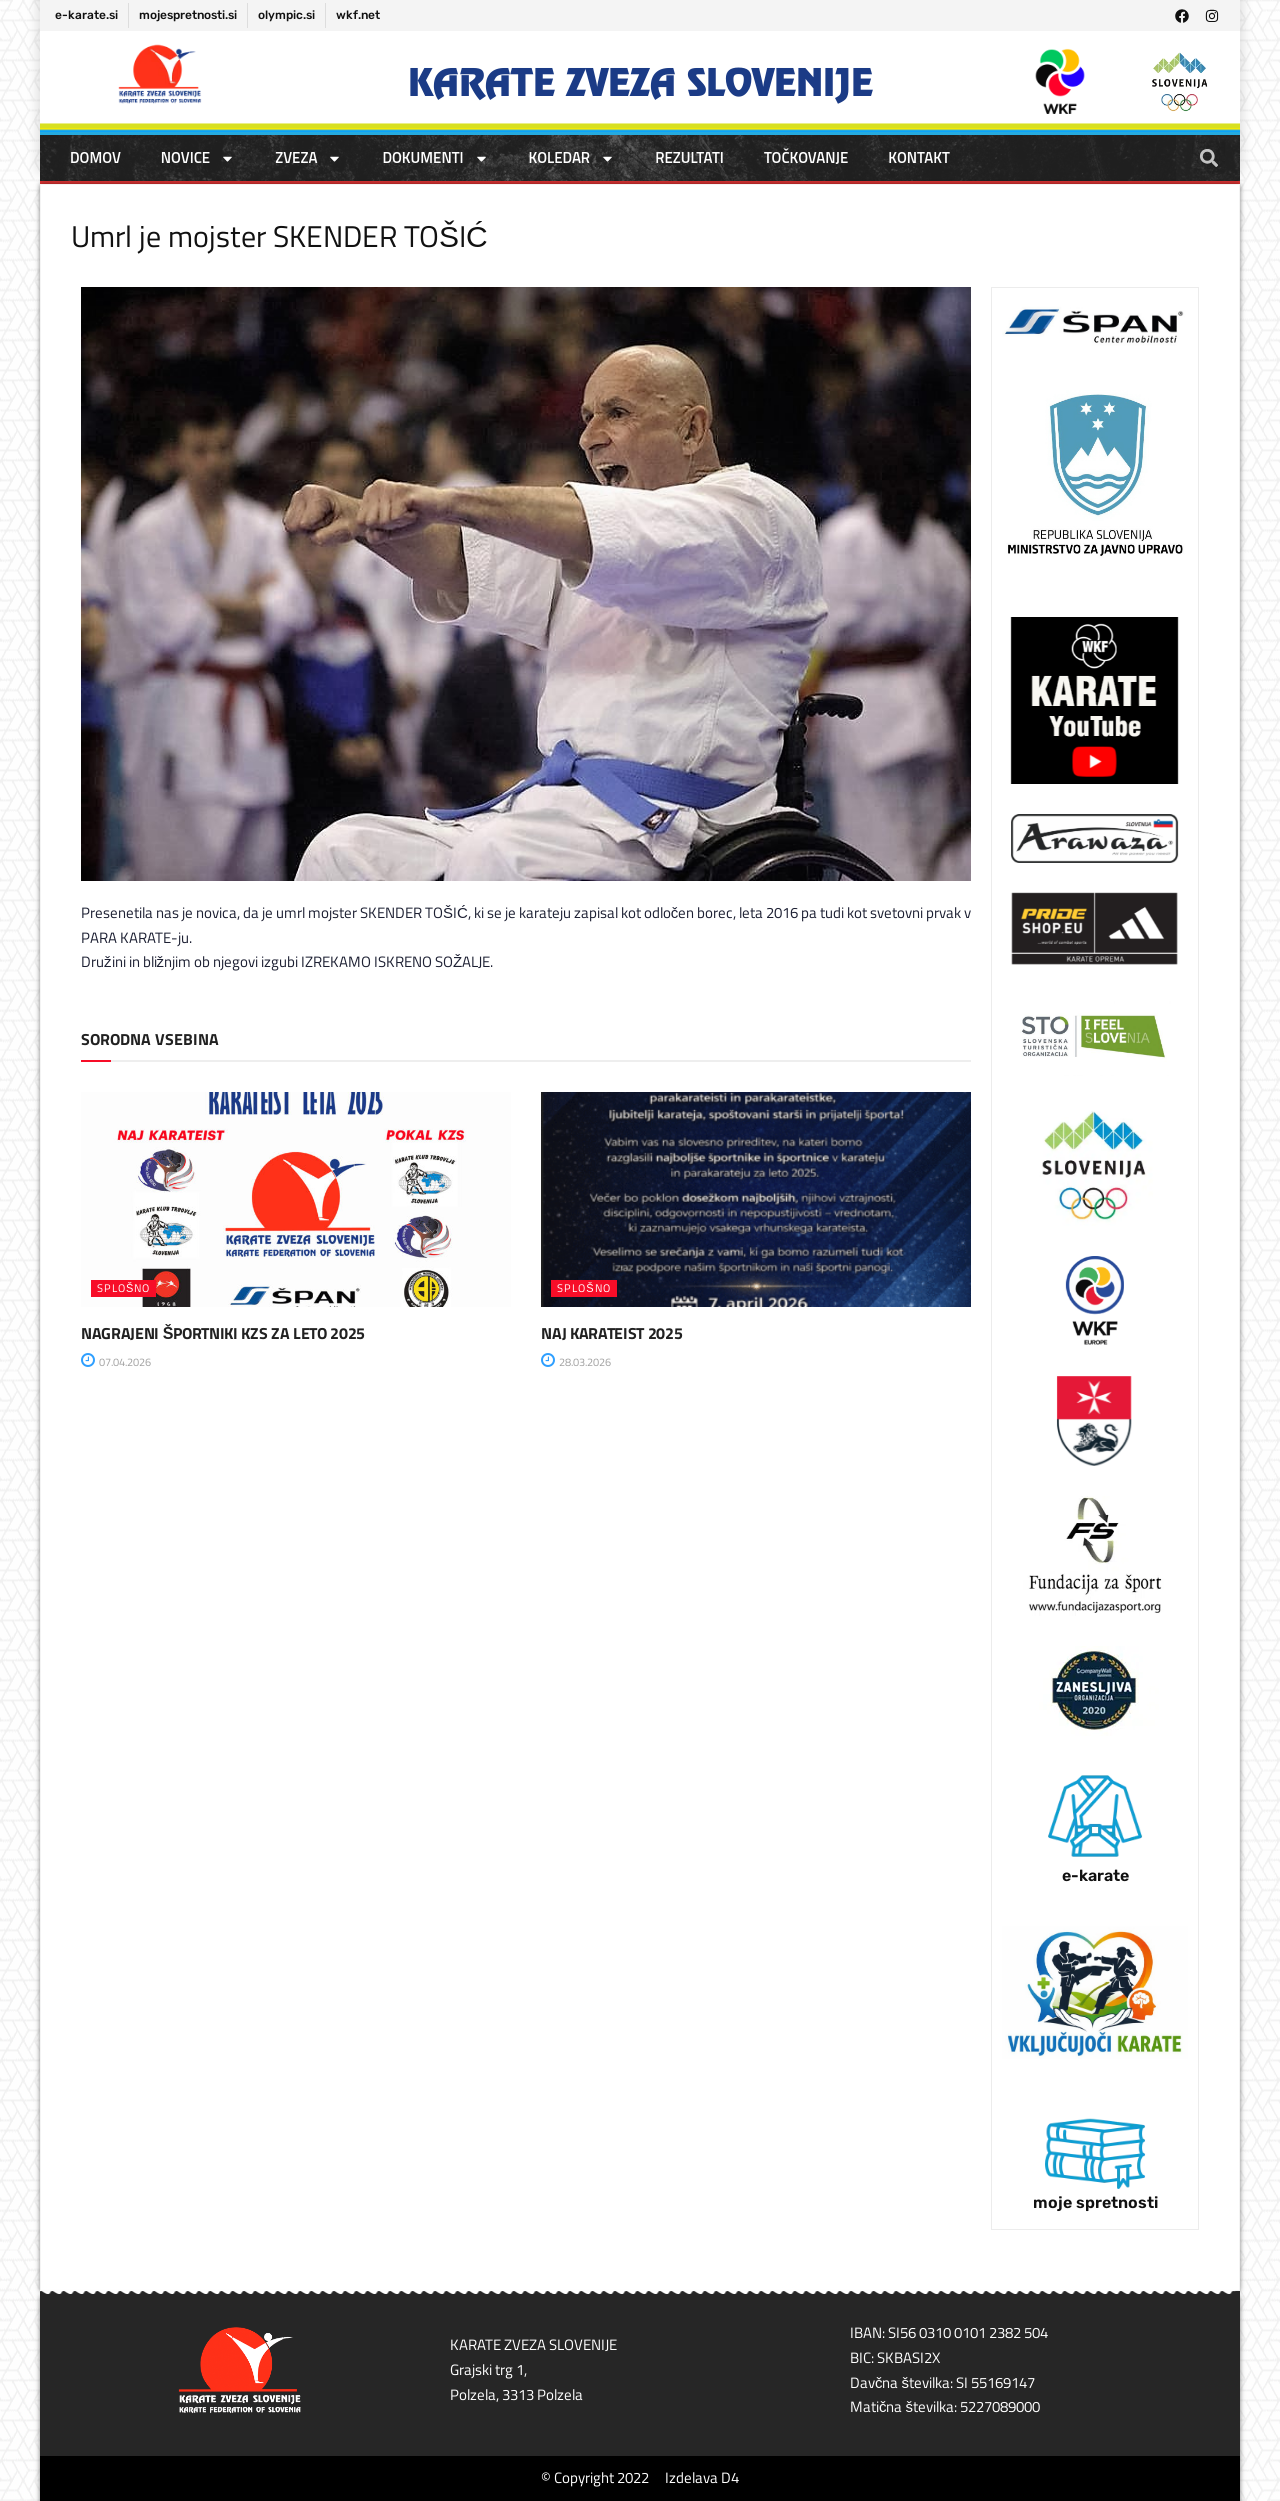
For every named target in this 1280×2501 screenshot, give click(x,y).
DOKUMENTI (435, 158)
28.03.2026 (576, 1362)
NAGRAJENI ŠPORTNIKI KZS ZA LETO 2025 (223, 1333)
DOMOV (95, 157)
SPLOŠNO (123, 1288)
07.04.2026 (116, 1362)
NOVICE (198, 158)
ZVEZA (308, 158)
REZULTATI (689, 157)
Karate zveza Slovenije (640, 83)
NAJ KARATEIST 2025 (611, 1333)
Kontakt (919, 157)
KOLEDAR (572, 158)
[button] (1208, 157)
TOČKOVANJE (806, 157)
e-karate (1095, 1875)
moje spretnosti (1095, 2202)
